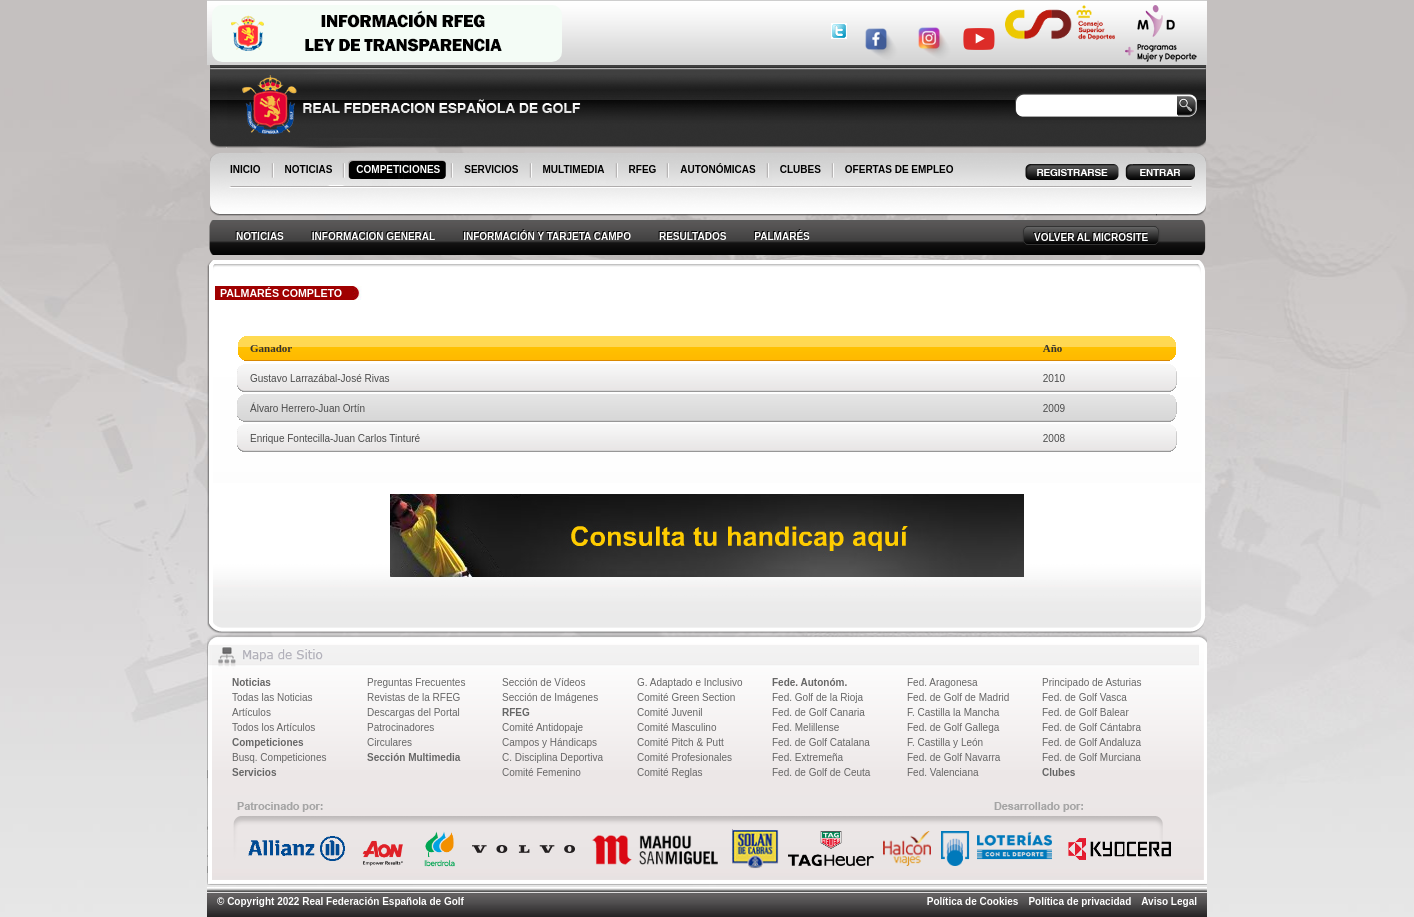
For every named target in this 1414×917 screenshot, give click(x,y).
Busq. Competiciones (279, 757)
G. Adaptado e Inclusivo (690, 682)
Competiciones (268, 742)
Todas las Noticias (272, 697)
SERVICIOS (492, 171)
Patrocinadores (400, 727)
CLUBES (800, 169)
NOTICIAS (310, 171)
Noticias (251, 682)
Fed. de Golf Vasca (1084, 697)
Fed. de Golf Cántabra (1091, 727)
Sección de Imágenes (550, 697)
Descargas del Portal (413, 712)
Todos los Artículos (273, 727)
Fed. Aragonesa (942, 682)
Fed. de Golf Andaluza (1091, 742)
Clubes (1058, 772)
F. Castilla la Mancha (953, 712)
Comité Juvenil (670, 712)
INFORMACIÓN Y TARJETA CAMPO (547, 236)
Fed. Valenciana (943, 772)
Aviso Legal (1169, 901)
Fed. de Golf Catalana (821, 742)
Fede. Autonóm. (809, 682)
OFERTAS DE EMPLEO (899, 169)
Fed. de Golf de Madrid (958, 697)
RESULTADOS (692, 236)
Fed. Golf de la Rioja (817, 697)
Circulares (389, 742)
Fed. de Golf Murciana (1091, 757)
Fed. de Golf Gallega (953, 727)
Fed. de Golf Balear (1085, 712)
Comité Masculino (676, 727)
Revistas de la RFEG (413, 697)
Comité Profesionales (684, 757)
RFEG (644, 171)
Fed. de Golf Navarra (953, 757)
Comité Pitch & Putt (680, 742)
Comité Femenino (541, 772)
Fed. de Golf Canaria (818, 712)
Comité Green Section (686, 697)
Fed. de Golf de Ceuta (821, 772)
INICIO (247, 171)
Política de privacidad (1079, 901)
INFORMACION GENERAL (373, 236)
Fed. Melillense (805, 727)
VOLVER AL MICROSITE (1091, 237)
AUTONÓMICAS (717, 169)
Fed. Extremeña (807, 757)
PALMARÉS (781, 236)
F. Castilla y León (945, 742)
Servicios (254, 772)
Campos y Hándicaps (549, 742)
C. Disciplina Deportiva (552, 757)
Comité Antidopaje (542, 727)
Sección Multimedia (413, 757)
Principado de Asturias (1092, 682)
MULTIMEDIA (575, 171)
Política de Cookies (973, 901)
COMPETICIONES (399, 171)
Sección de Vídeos (543, 682)
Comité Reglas (670, 772)
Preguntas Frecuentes (416, 682)
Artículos (251, 712)
